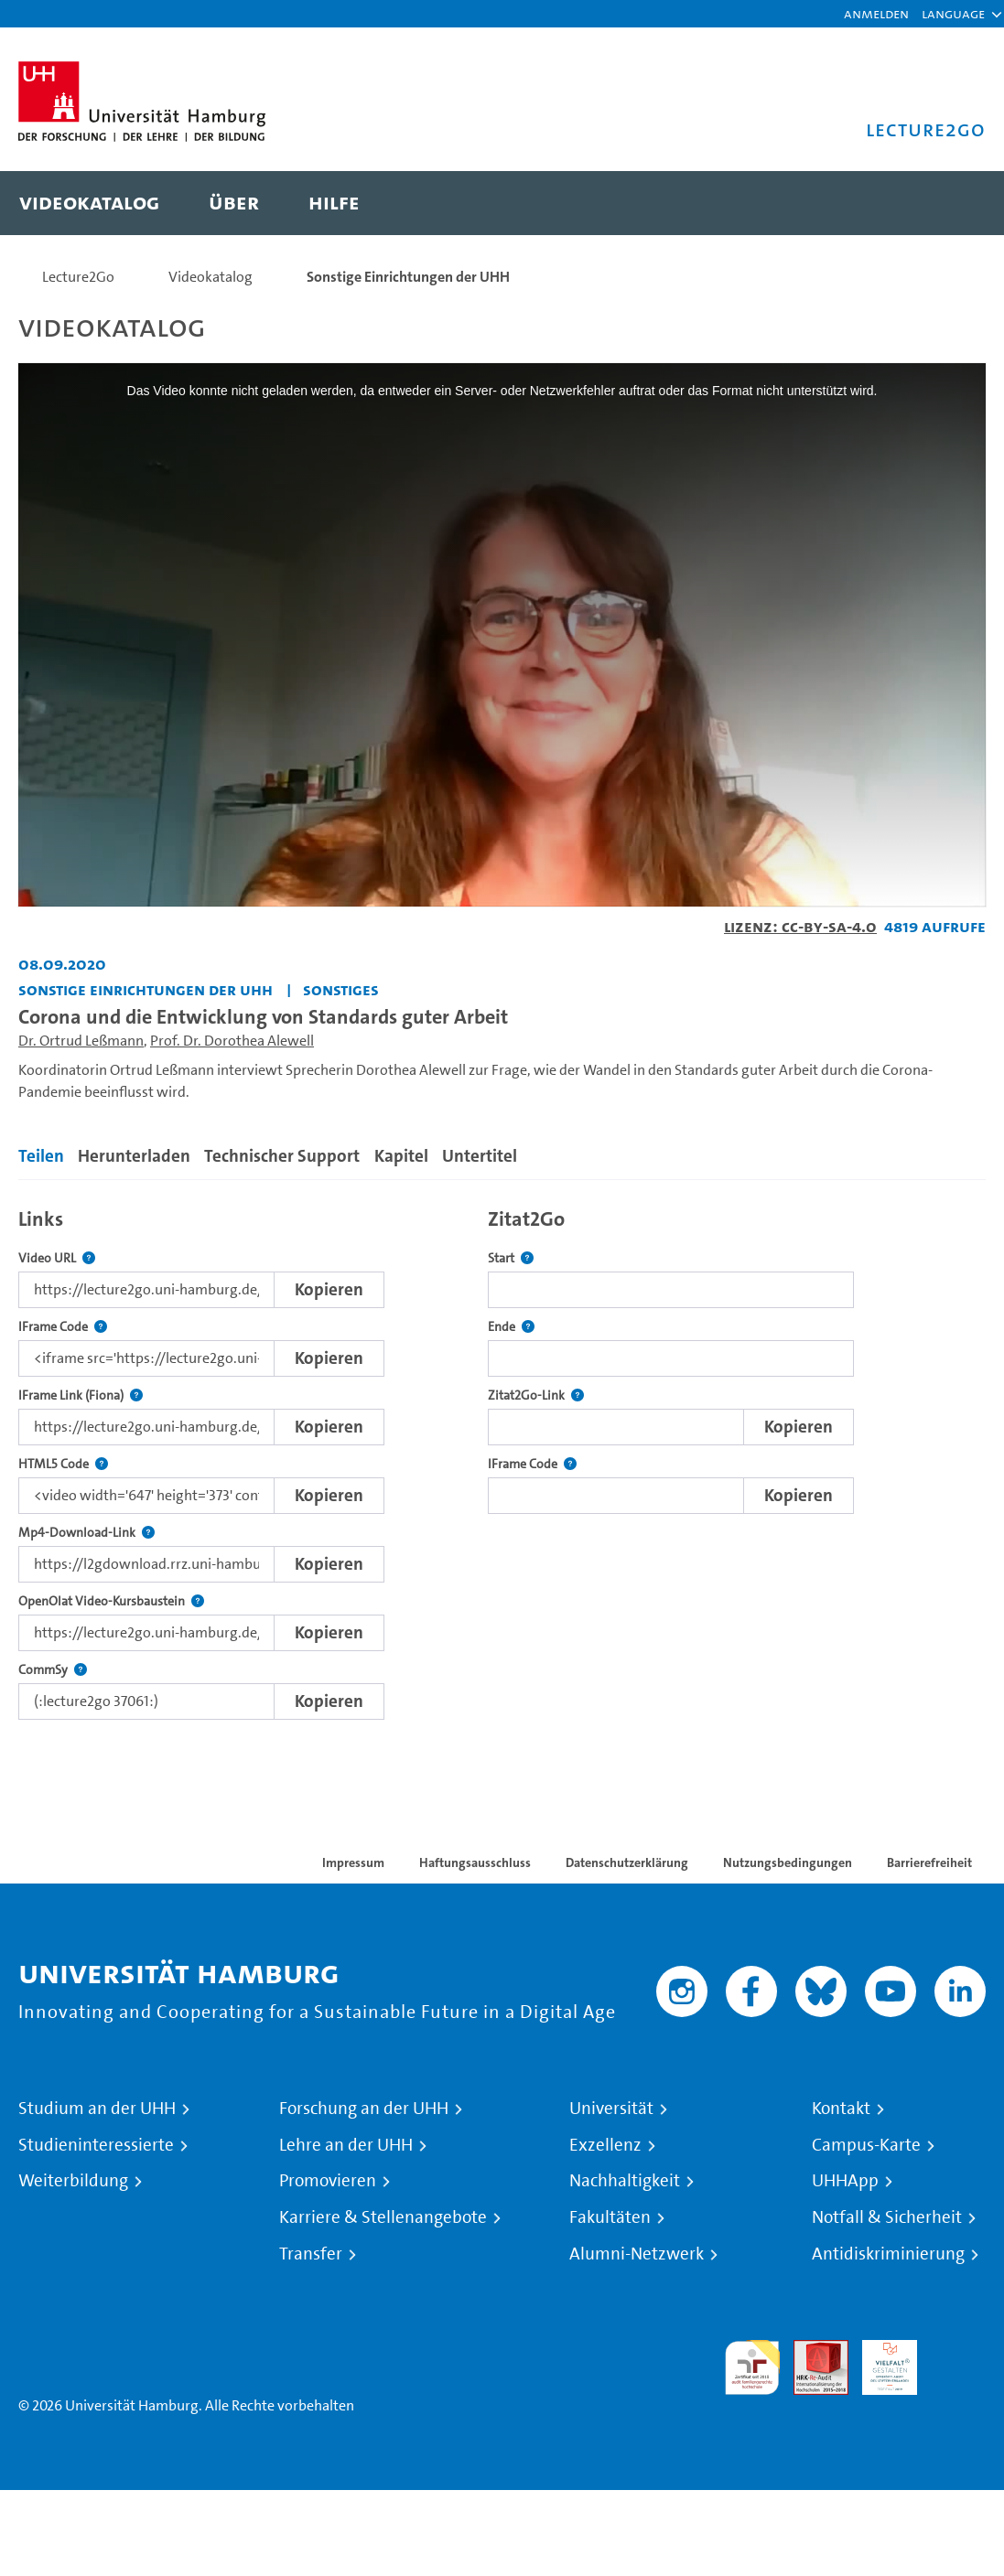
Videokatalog (210, 276)
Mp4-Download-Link (86, 1532)
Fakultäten (610, 2217)
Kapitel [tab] (401, 1155)
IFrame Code (62, 1326)
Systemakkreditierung (958, 2350)
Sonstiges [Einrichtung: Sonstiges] (341, 989)
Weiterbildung (73, 2181)
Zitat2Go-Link (536, 1395)
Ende (511, 1326)
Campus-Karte (866, 2145)
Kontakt (841, 2108)
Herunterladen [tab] (134, 1155)
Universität (611, 2108)
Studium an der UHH (97, 2108)
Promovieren (327, 2181)
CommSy (52, 1670)
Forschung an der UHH (363, 2108)
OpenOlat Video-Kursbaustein (111, 1601)
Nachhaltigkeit (624, 2181)
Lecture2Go (78, 276)
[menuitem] (89, 203)
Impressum (353, 1862)
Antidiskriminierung (888, 2254)
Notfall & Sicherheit (887, 2217)
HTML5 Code (63, 1464)
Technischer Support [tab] (282, 1155)
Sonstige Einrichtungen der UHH (408, 276)
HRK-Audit (879, 2361)
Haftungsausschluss (475, 1862)
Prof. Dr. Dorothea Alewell (232, 1040)
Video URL (56, 1258)
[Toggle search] (954, 203)
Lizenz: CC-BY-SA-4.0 (800, 926)
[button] (953, 14)
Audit (810, 2350)
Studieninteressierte (96, 2145)
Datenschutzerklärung (627, 1862)
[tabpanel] (502, 1458)
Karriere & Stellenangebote (383, 2217)
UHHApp (845, 2181)
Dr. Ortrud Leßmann (81, 1040)
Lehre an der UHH (346, 2145)
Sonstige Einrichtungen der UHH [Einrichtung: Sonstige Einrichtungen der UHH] (145, 989)
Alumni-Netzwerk (636, 2254)
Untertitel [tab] (479, 1155)
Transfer (310, 2254)
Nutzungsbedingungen (787, 1862)
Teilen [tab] (41, 1155)
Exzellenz (605, 2145)
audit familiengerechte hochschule (752, 2368)
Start (511, 1258)
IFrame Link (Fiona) (80, 1395)
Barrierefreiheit (929, 1862)
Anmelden (876, 13)
